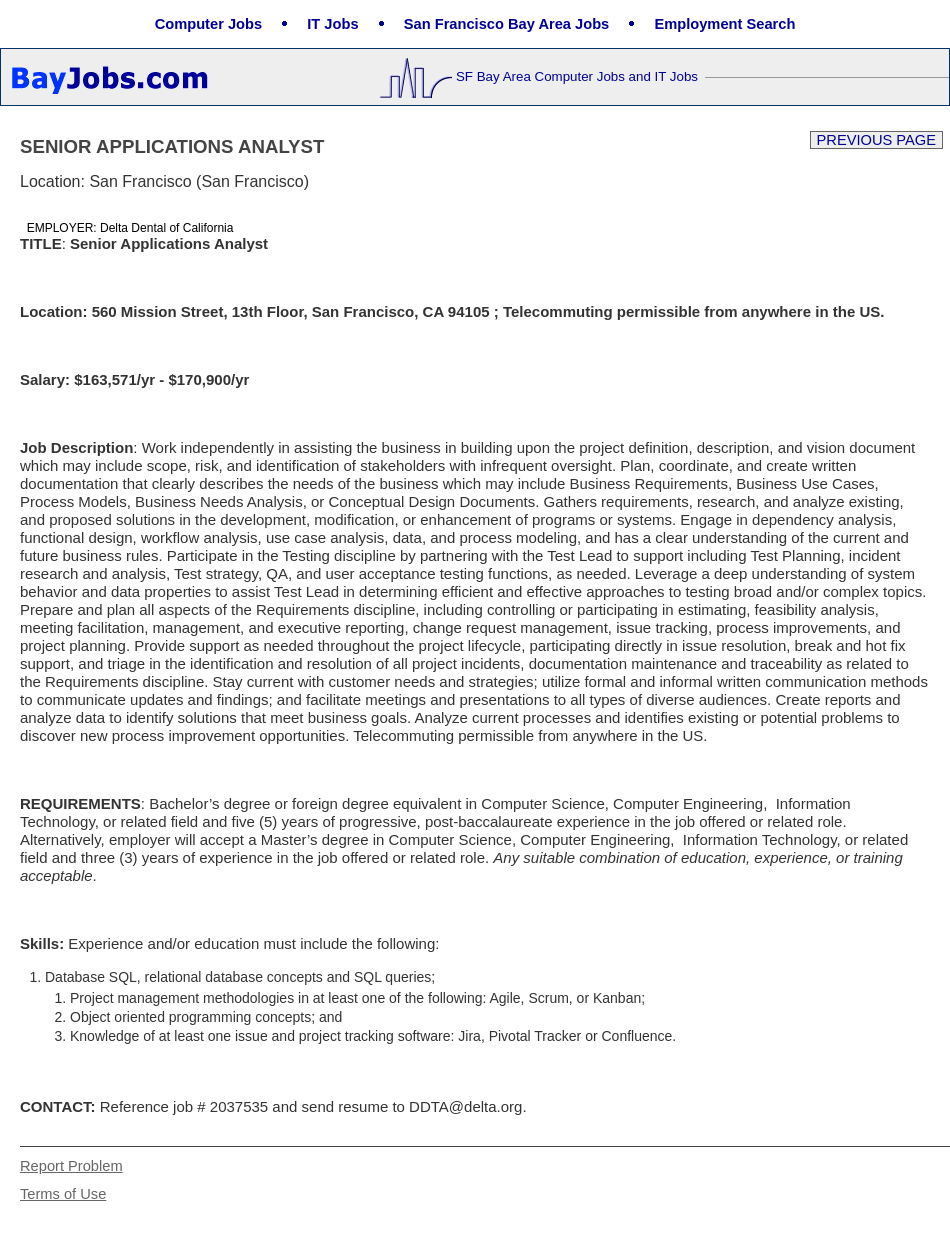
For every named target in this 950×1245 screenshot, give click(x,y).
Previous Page (876, 140)
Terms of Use (63, 1194)
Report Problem (71, 1166)
